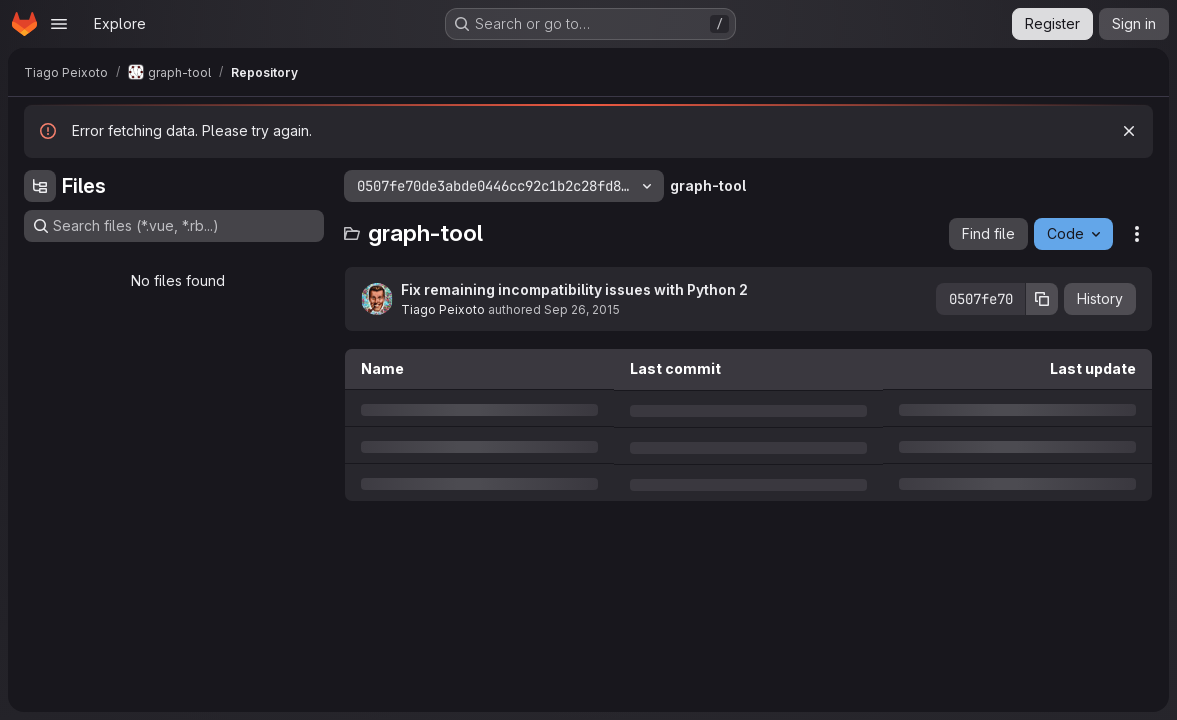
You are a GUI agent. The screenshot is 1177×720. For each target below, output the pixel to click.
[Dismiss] (1129, 131)
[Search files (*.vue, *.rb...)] (174, 226)
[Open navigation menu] (59, 24)
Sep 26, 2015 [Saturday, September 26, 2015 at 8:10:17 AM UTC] (582, 309)
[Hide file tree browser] (40, 186)
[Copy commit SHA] (1042, 299)
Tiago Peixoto (443, 309)
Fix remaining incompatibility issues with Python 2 (574, 289)
